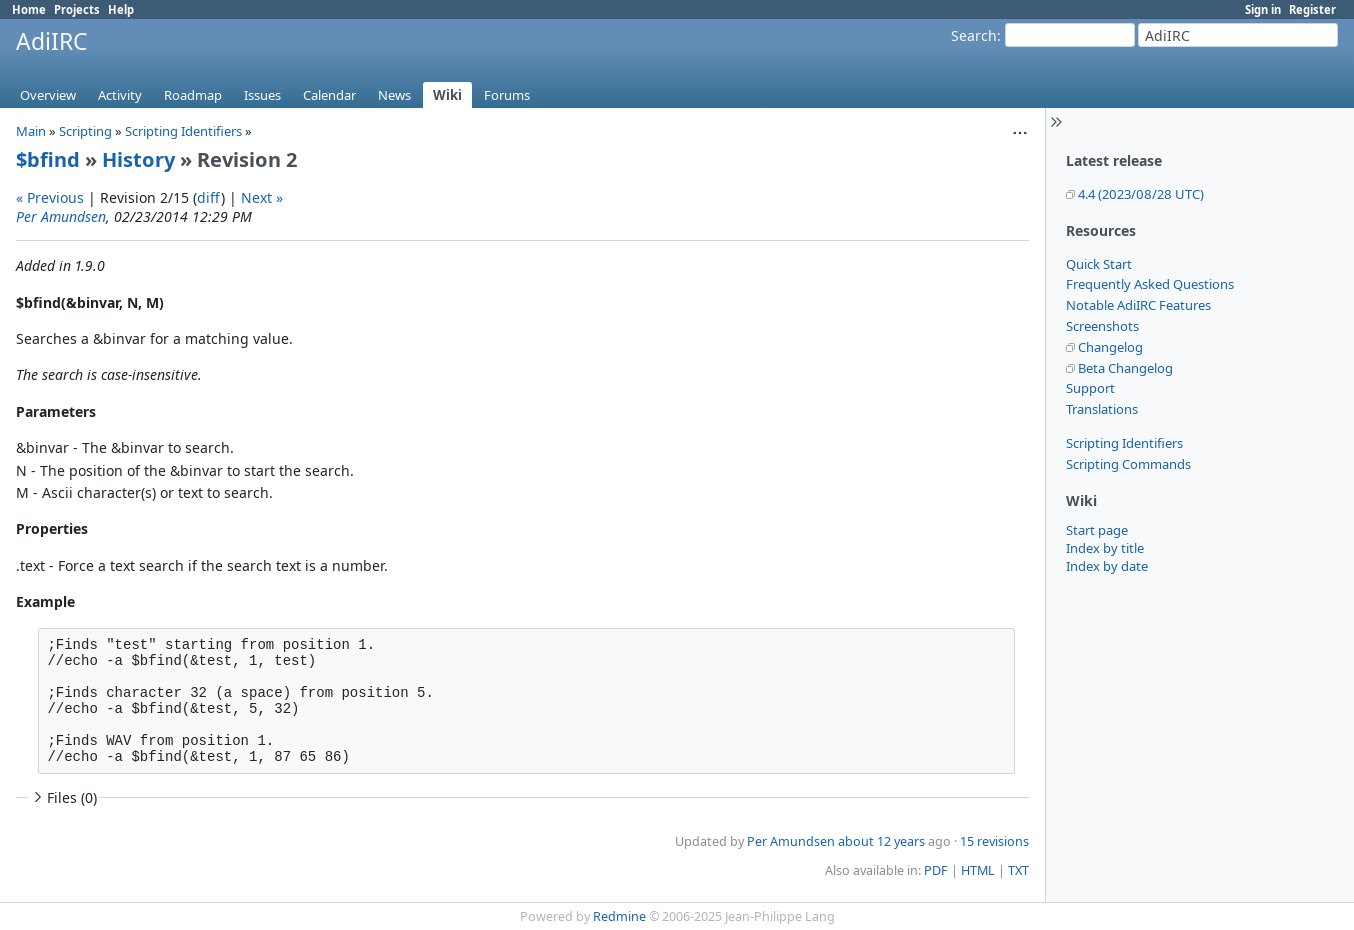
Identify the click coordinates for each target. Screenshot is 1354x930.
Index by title (1105, 548)
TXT (1018, 870)
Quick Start (1099, 264)
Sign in (1263, 9)
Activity (120, 95)
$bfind (48, 159)
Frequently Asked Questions (1150, 284)
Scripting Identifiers (1124, 443)
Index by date (1107, 566)
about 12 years (881, 841)
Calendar (329, 95)
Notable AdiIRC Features (1138, 305)
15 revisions (994, 841)
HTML (978, 870)
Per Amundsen (61, 216)
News (394, 95)
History (138, 159)
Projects (77, 9)
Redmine (619, 916)
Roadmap (193, 95)
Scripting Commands (1128, 464)
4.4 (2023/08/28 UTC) (1141, 194)
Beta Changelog (1125, 368)
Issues (262, 95)
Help (121, 9)
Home (29, 9)
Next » (262, 197)
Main (31, 131)
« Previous (50, 197)
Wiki (447, 95)
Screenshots (1102, 326)
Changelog (1110, 347)
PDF (936, 870)
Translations (1102, 409)
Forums (507, 95)
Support (1090, 388)
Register (1312, 9)
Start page (1097, 530)
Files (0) (63, 797)
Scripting (85, 131)
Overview (48, 95)
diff (209, 197)
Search (974, 35)
